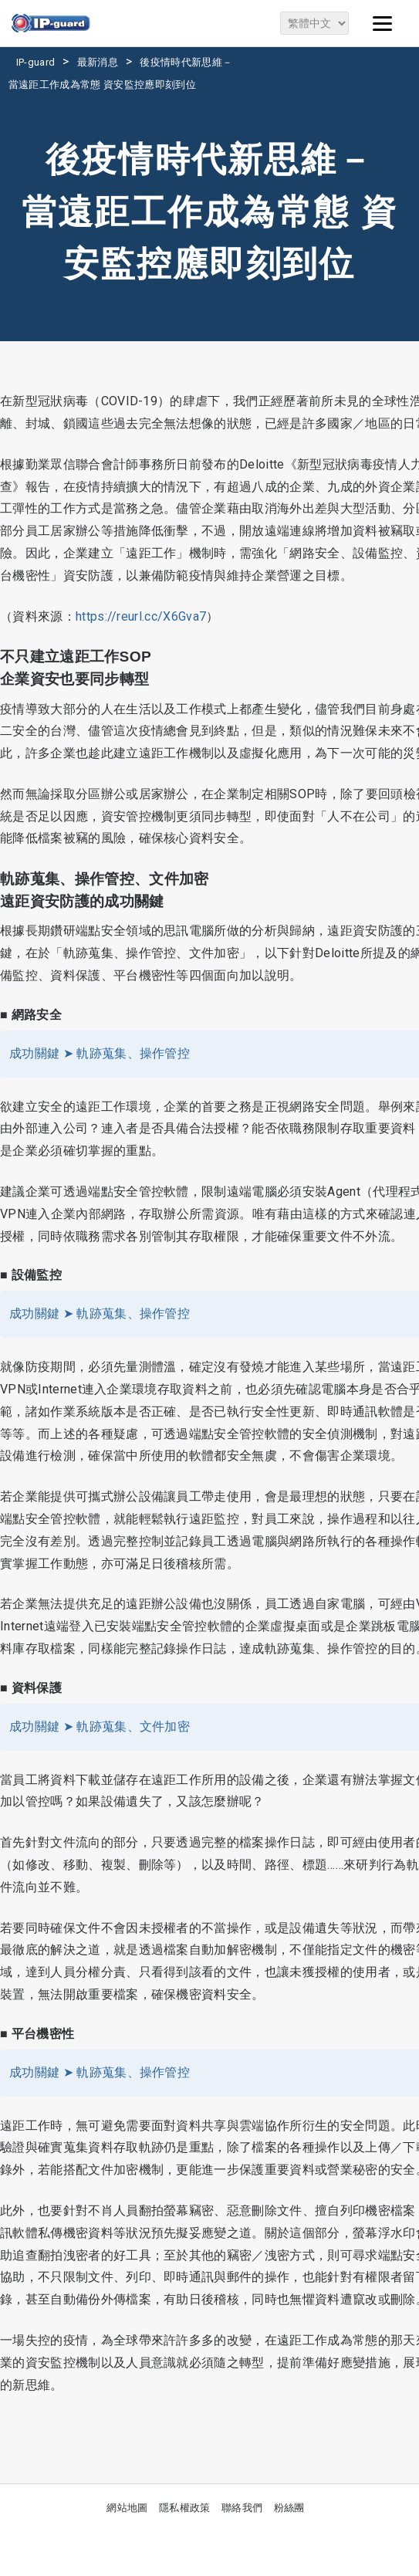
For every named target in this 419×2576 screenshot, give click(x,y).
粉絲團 (289, 2507)
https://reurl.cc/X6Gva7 (141, 616)
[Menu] (382, 23)
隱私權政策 (185, 2507)
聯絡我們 (241, 2507)
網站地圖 (126, 2507)
